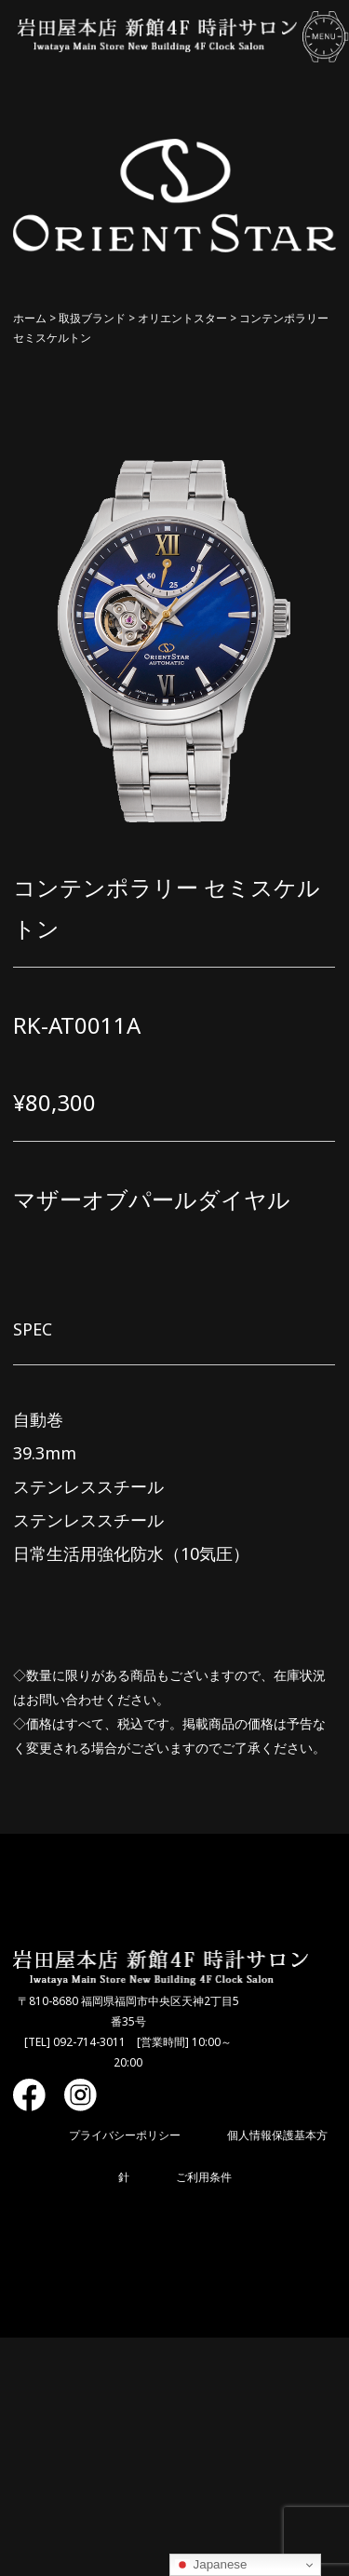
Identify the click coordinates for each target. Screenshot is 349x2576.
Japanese (211, 2564)
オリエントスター (182, 318)
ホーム (30, 318)
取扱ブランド (92, 318)
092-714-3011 (89, 2042)
